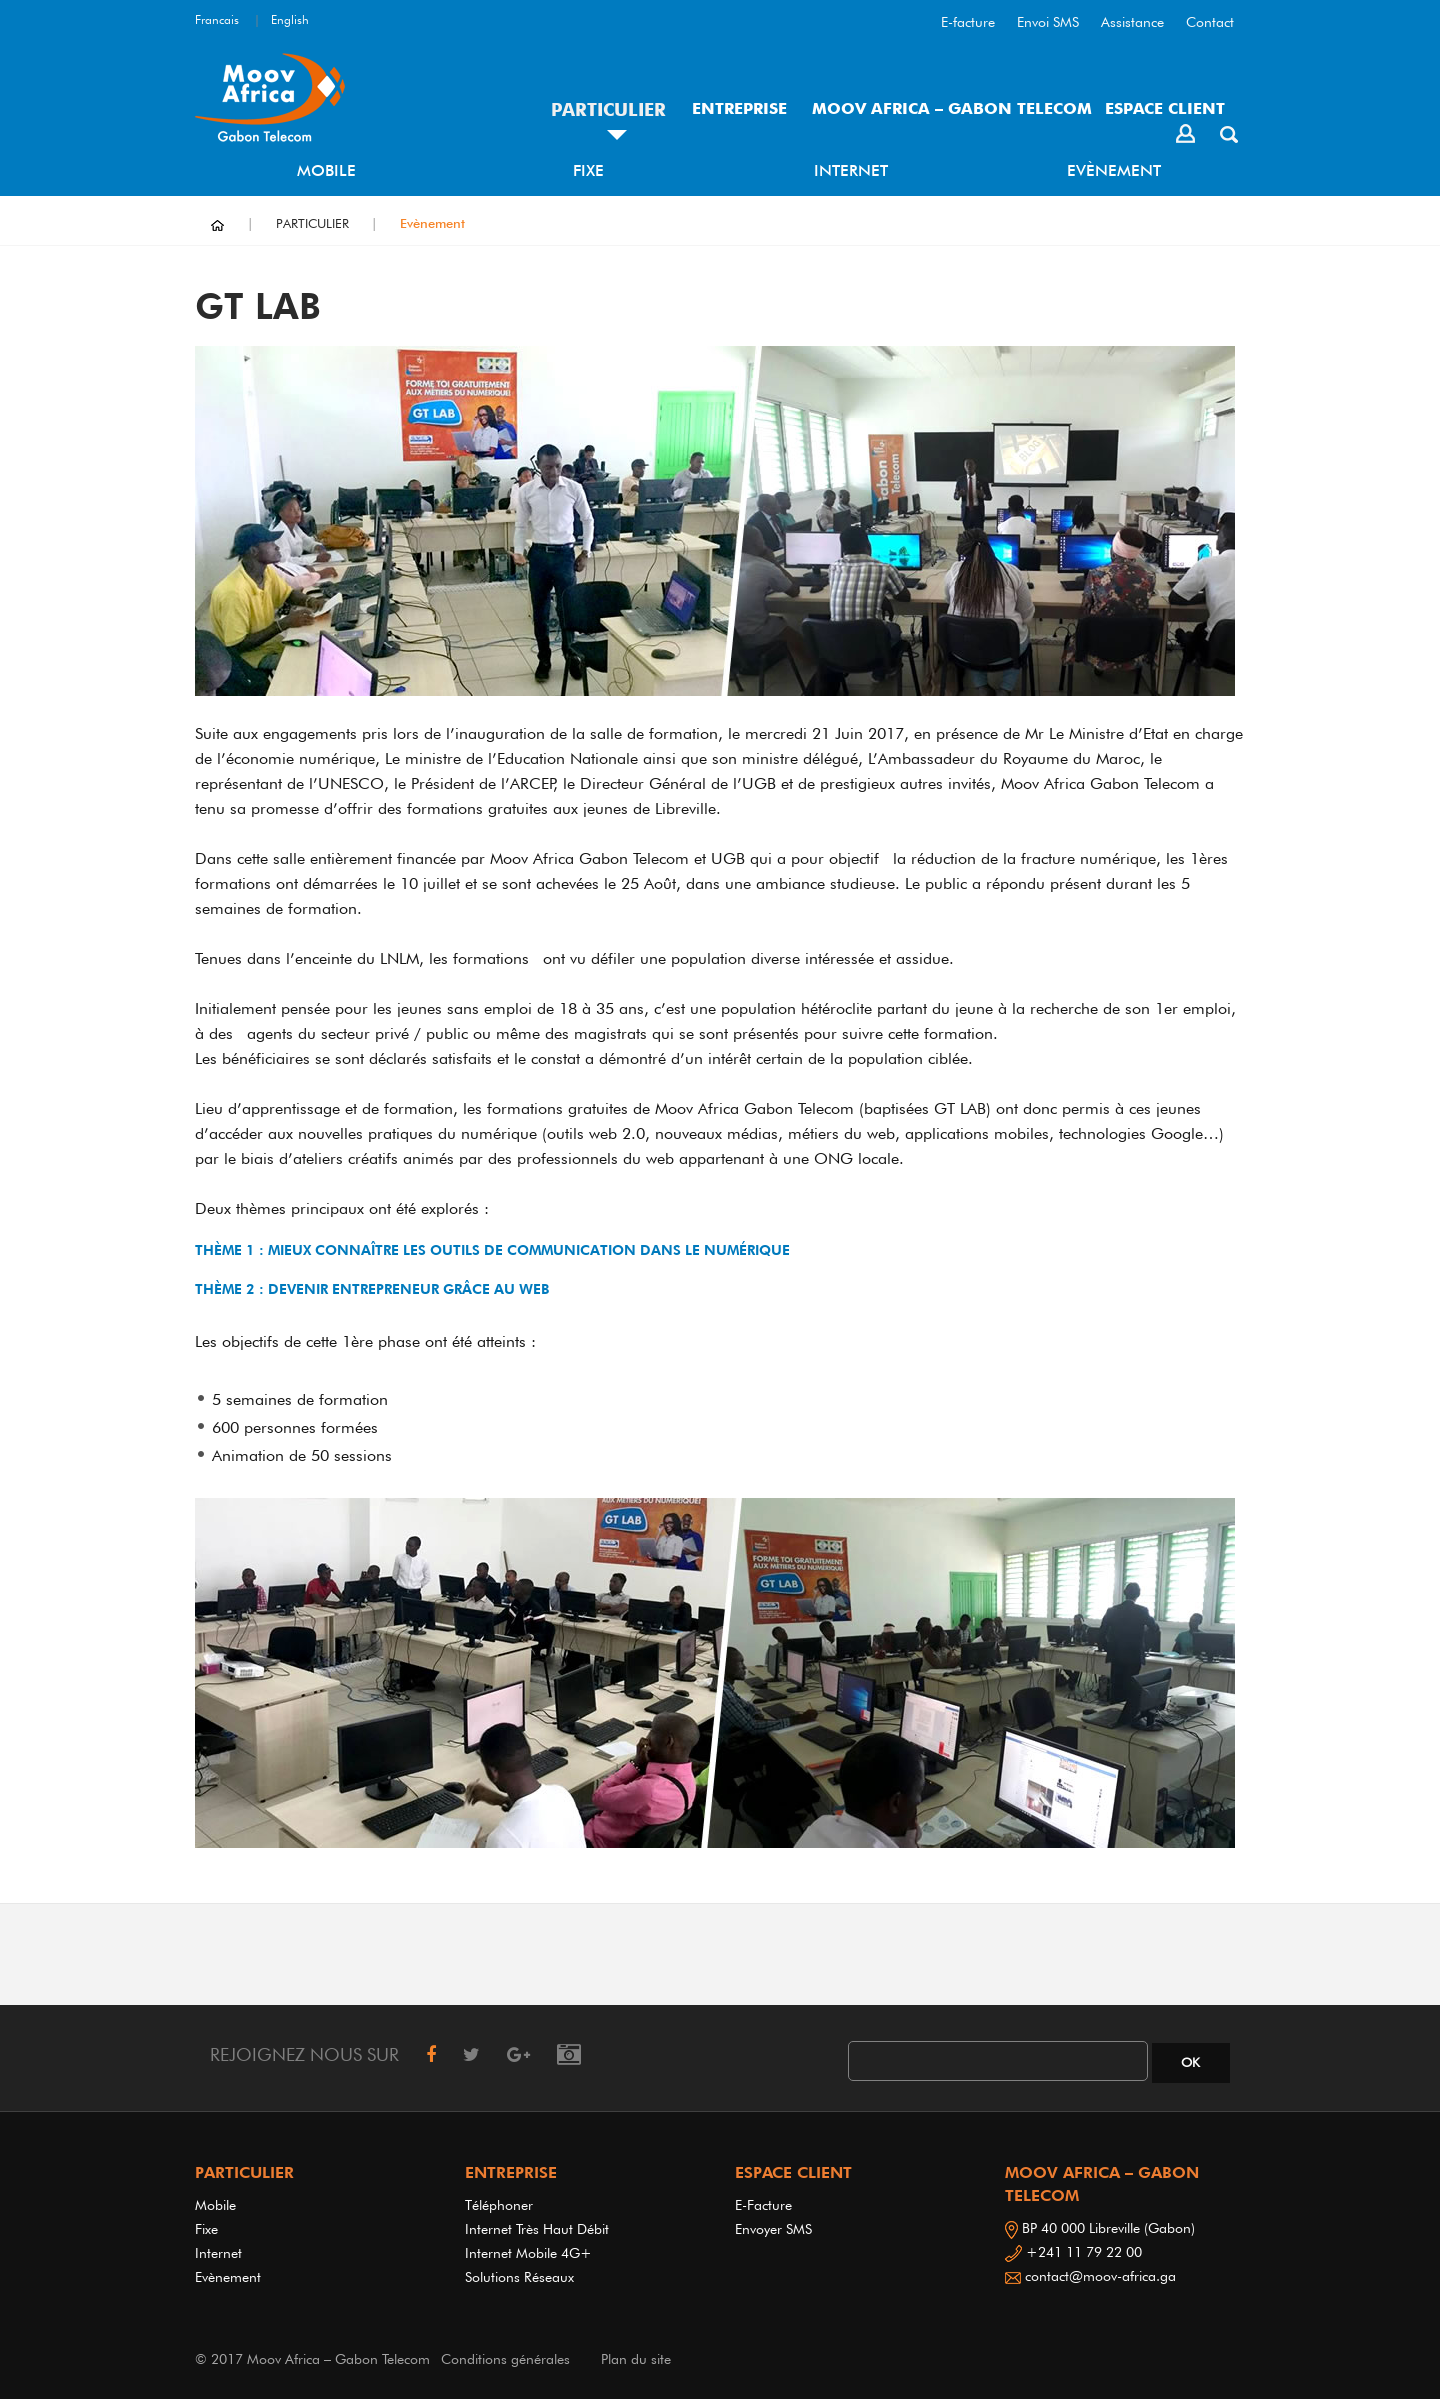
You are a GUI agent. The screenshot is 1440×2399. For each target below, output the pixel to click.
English (290, 19)
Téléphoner (499, 2205)
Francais (217, 19)
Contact (1210, 22)
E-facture (968, 22)
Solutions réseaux (519, 2277)
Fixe (588, 170)
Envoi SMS (1048, 22)
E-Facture (763, 2205)
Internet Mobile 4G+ (528, 2253)
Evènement (1114, 170)
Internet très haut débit (537, 2229)
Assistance (1132, 22)
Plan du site (636, 2359)
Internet (851, 170)
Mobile (326, 170)
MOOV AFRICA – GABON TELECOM (952, 108)
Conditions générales (505, 2359)
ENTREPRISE (739, 108)
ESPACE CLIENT (1165, 108)
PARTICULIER (608, 109)
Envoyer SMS (773, 2229)
